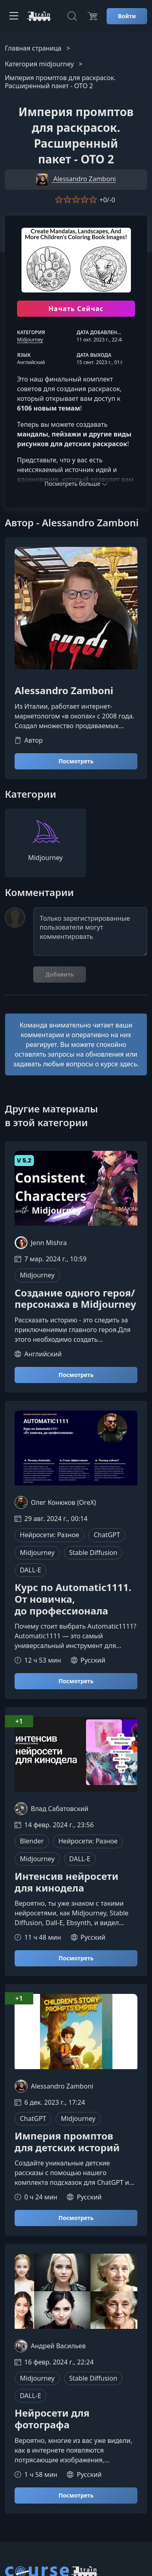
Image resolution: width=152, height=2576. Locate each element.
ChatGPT (107, 1534)
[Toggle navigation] (14, 16)
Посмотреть (75, 761)
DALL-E (30, 1570)
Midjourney (30, 339)
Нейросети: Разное (49, 1534)
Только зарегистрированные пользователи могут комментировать (90, 931)
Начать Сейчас (75, 308)
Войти (127, 16)
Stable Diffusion (93, 1552)
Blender (32, 1841)
